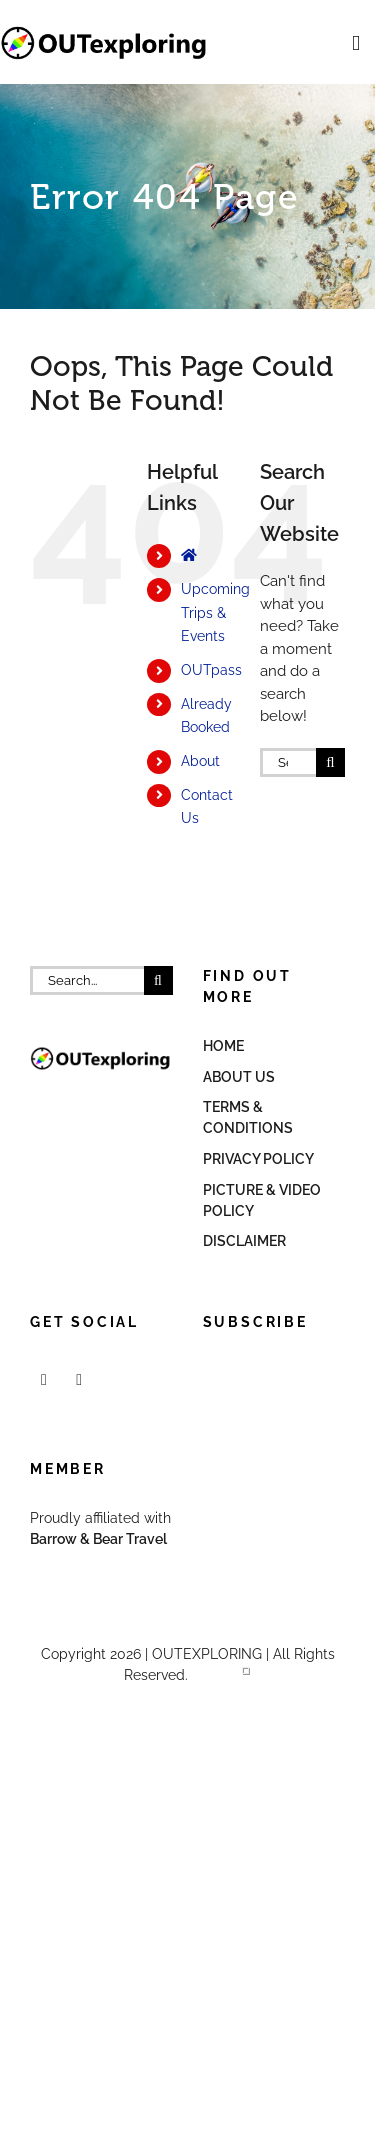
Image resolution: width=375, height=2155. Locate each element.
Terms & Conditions (248, 1117)
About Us (239, 1077)
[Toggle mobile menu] (356, 43)
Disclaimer (244, 1241)
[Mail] (79, 1380)
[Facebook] (44, 1380)
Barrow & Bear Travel (100, 1539)
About (200, 761)
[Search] (330, 762)
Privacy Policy (258, 1159)
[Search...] (288, 762)
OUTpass (211, 670)
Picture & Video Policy (262, 1200)
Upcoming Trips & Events (215, 613)
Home (223, 1046)
